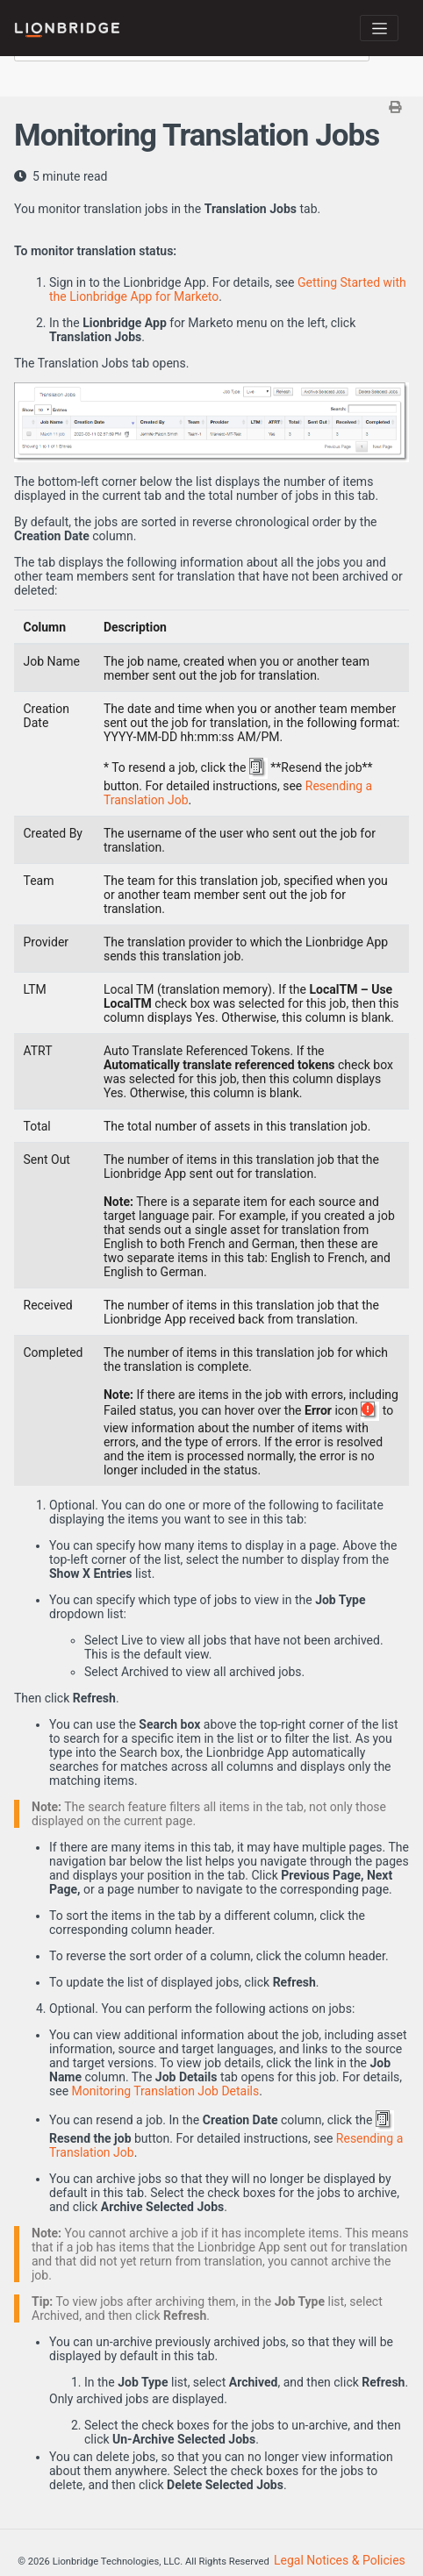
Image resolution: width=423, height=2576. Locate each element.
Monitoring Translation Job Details (166, 2091)
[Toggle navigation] (379, 28)
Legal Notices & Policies (339, 2560)
